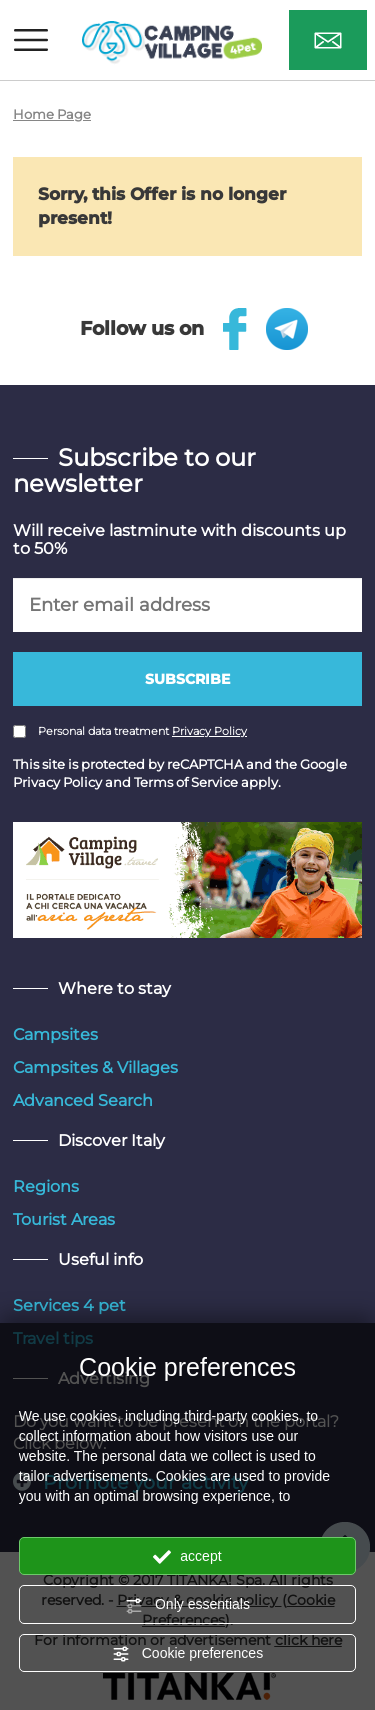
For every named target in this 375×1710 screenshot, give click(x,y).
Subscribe (187, 679)
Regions (46, 1186)
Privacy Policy (209, 731)
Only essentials (187, 1605)
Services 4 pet (69, 1305)
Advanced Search (83, 1100)
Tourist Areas (64, 1219)
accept (187, 1557)
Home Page (52, 114)
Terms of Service (186, 782)
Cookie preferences (187, 1654)
